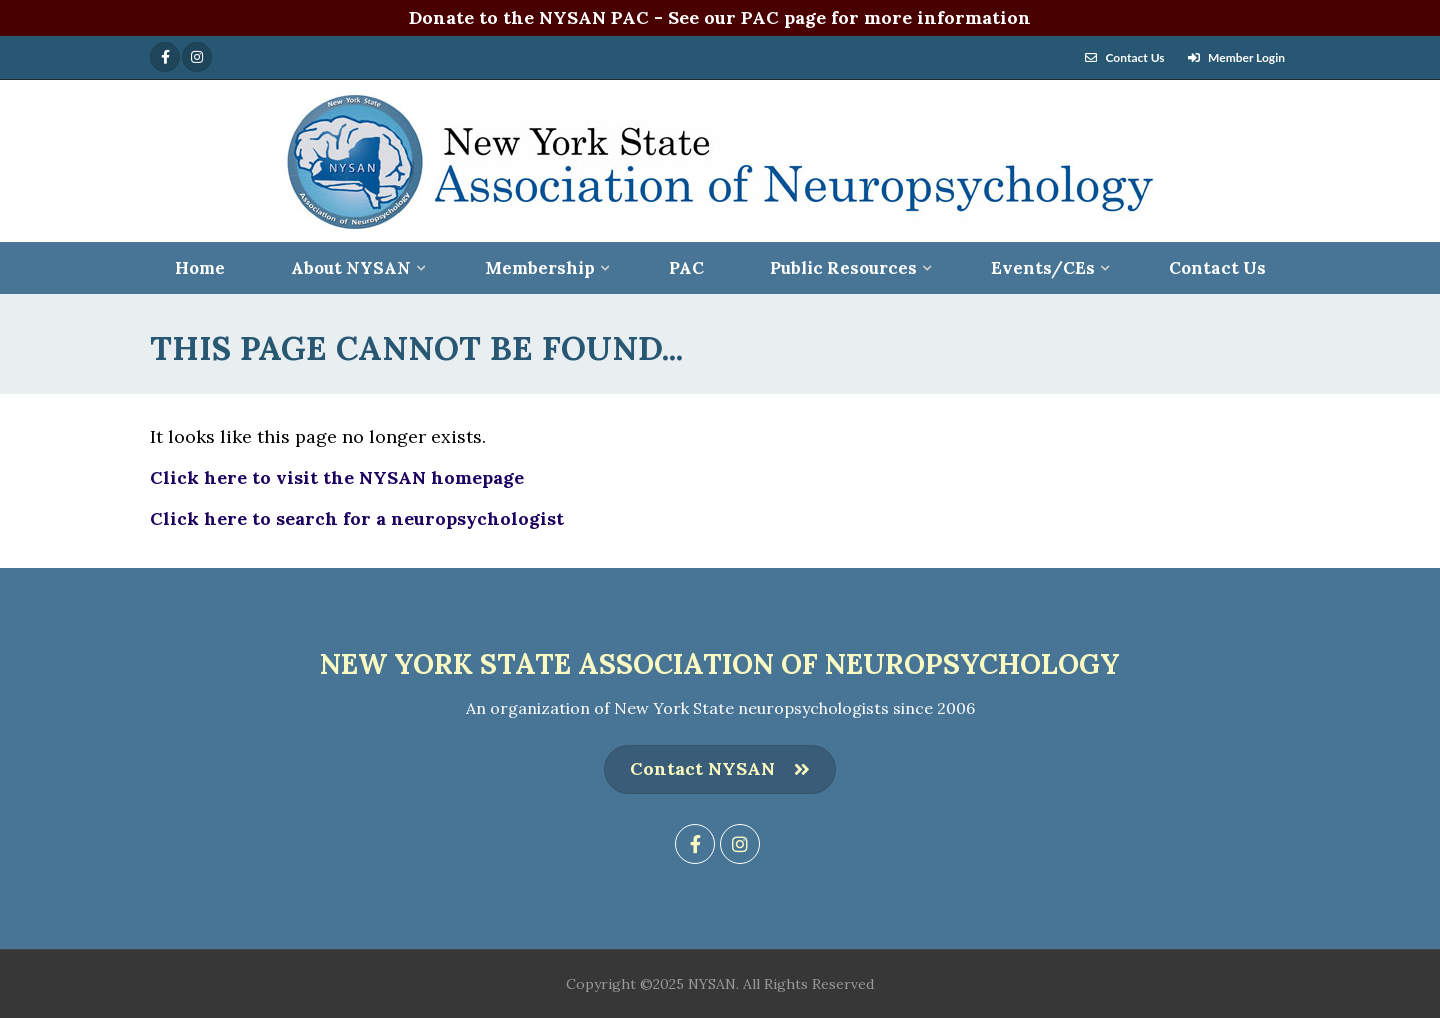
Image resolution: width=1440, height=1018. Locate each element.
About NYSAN (351, 268)
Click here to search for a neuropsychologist (357, 518)
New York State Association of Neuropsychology (720, 664)
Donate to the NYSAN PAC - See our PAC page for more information (720, 17)
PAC (686, 268)
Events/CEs (1043, 268)
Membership (540, 268)
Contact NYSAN (720, 769)
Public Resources (843, 268)
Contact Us (1135, 57)
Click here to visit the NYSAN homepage (337, 477)
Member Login (1246, 57)
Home (200, 268)
